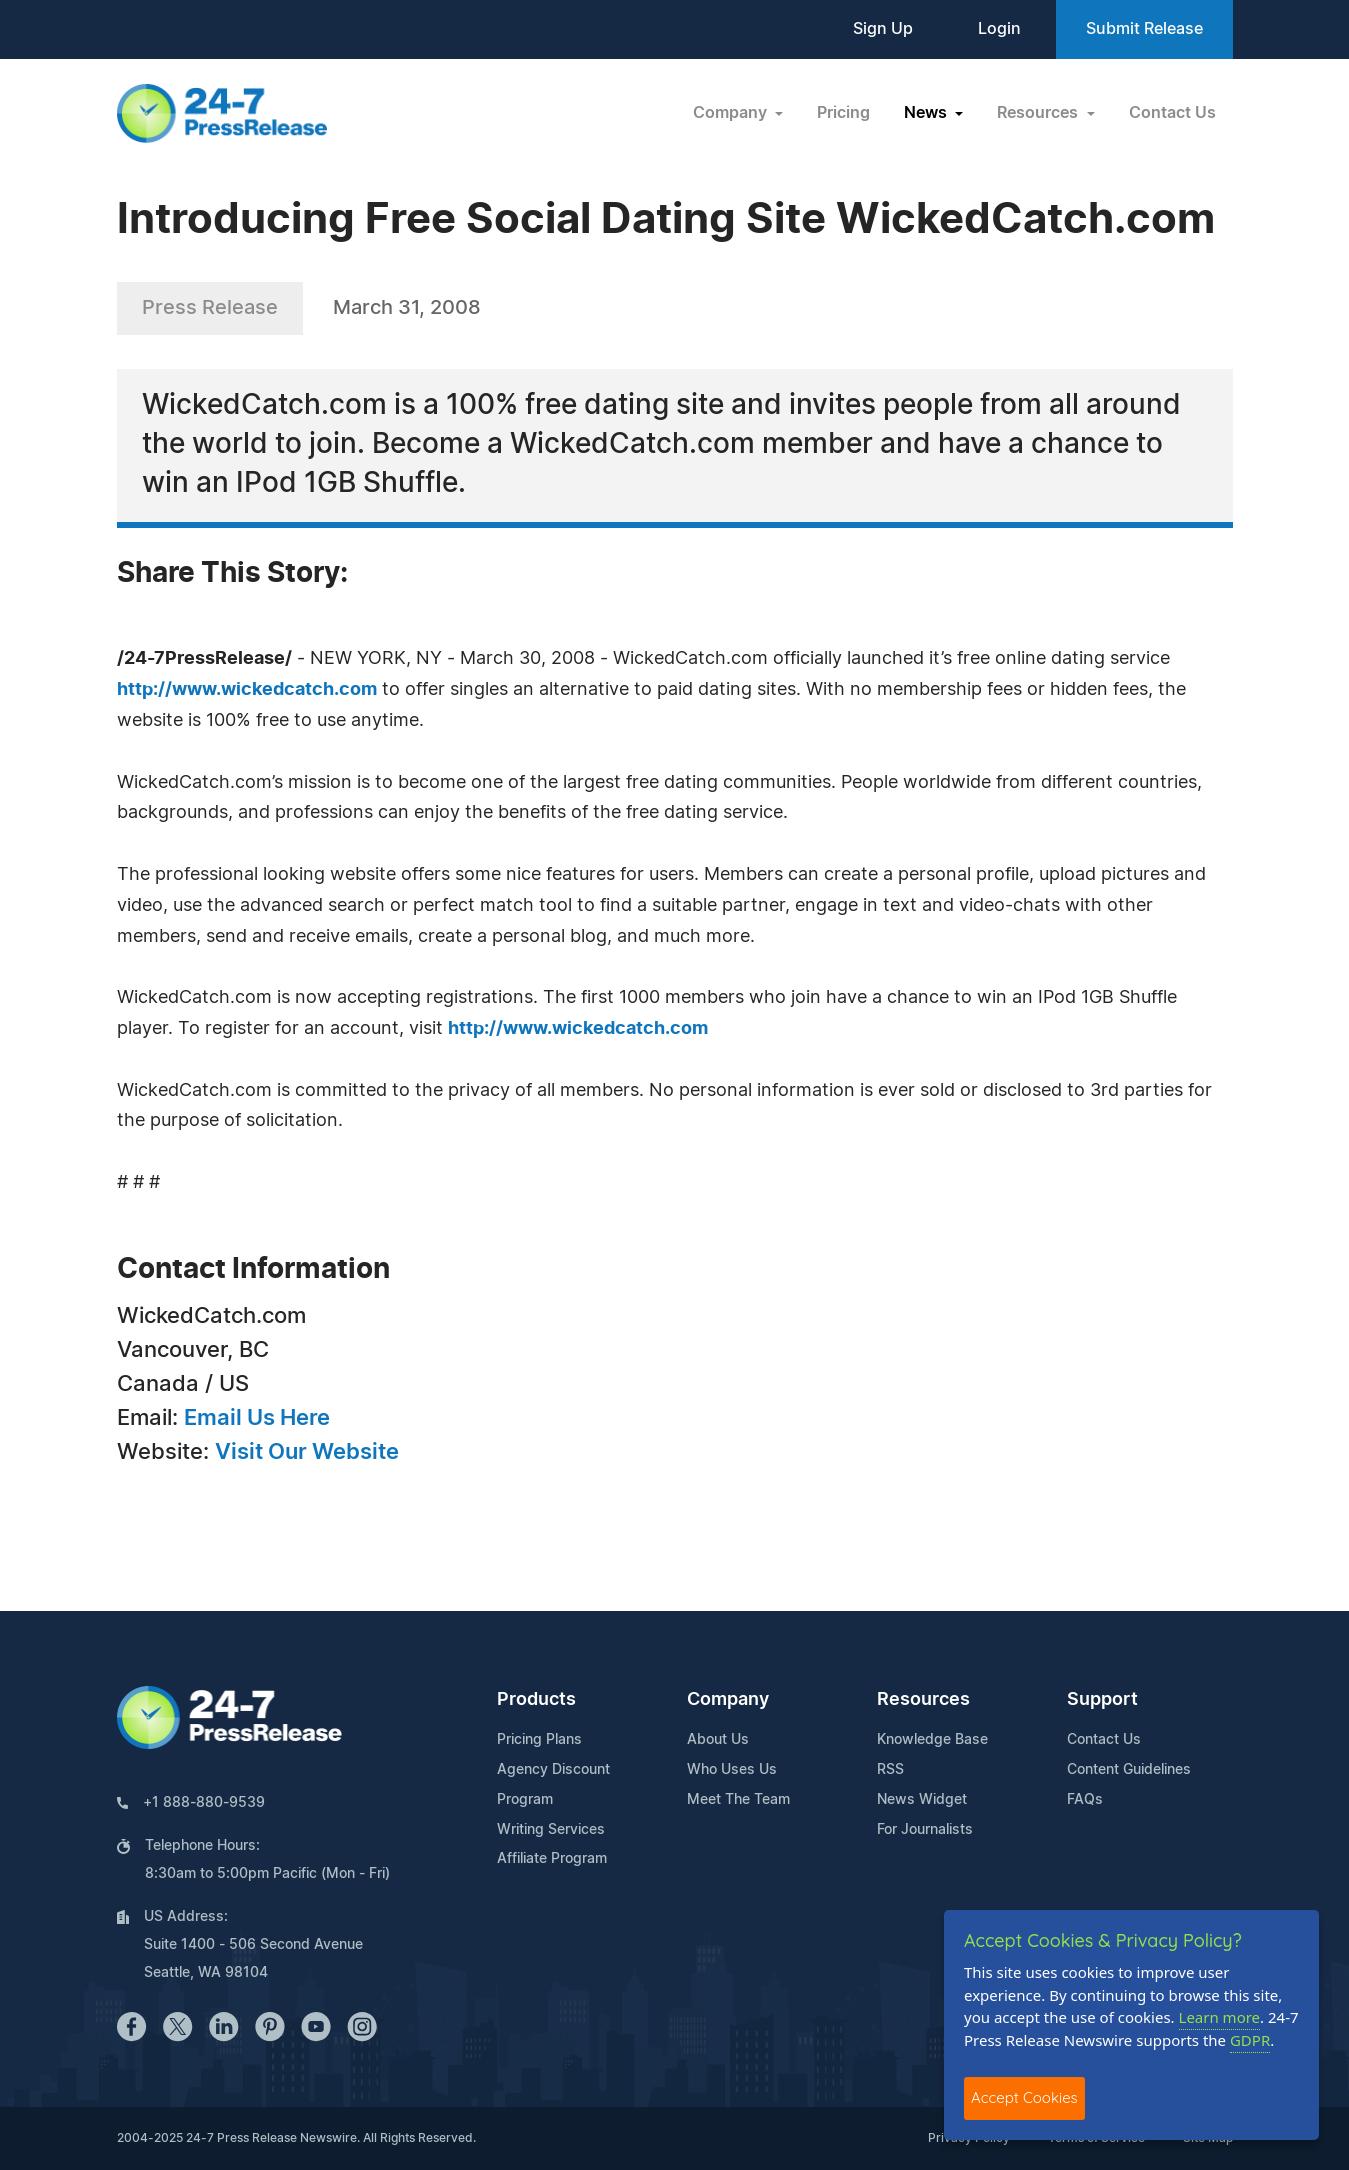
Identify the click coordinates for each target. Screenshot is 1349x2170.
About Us (718, 1740)
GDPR (1250, 2040)
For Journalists (925, 1830)
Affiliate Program (552, 1859)
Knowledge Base (932, 1740)
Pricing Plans (539, 1740)
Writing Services (551, 1830)
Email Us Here (257, 1418)
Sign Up (883, 29)
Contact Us (1172, 113)
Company (728, 1700)
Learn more (1220, 2017)
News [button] (927, 113)
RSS (890, 1770)
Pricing (843, 113)
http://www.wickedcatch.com (247, 690)
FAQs (1085, 1800)
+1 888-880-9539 (204, 1803)
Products (536, 1700)
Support (1102, 1700)
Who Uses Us (732, 1770)
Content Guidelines (1129, 1770)
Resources (923, 1700)
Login (999, 29)
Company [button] (732, 113)
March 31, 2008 (407, 308)
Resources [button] (1039, 113)
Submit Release (1144, 29)
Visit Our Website (307, 1452)
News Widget (922, 1800)
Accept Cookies (1024, 2097)
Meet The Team (738, 1800)
